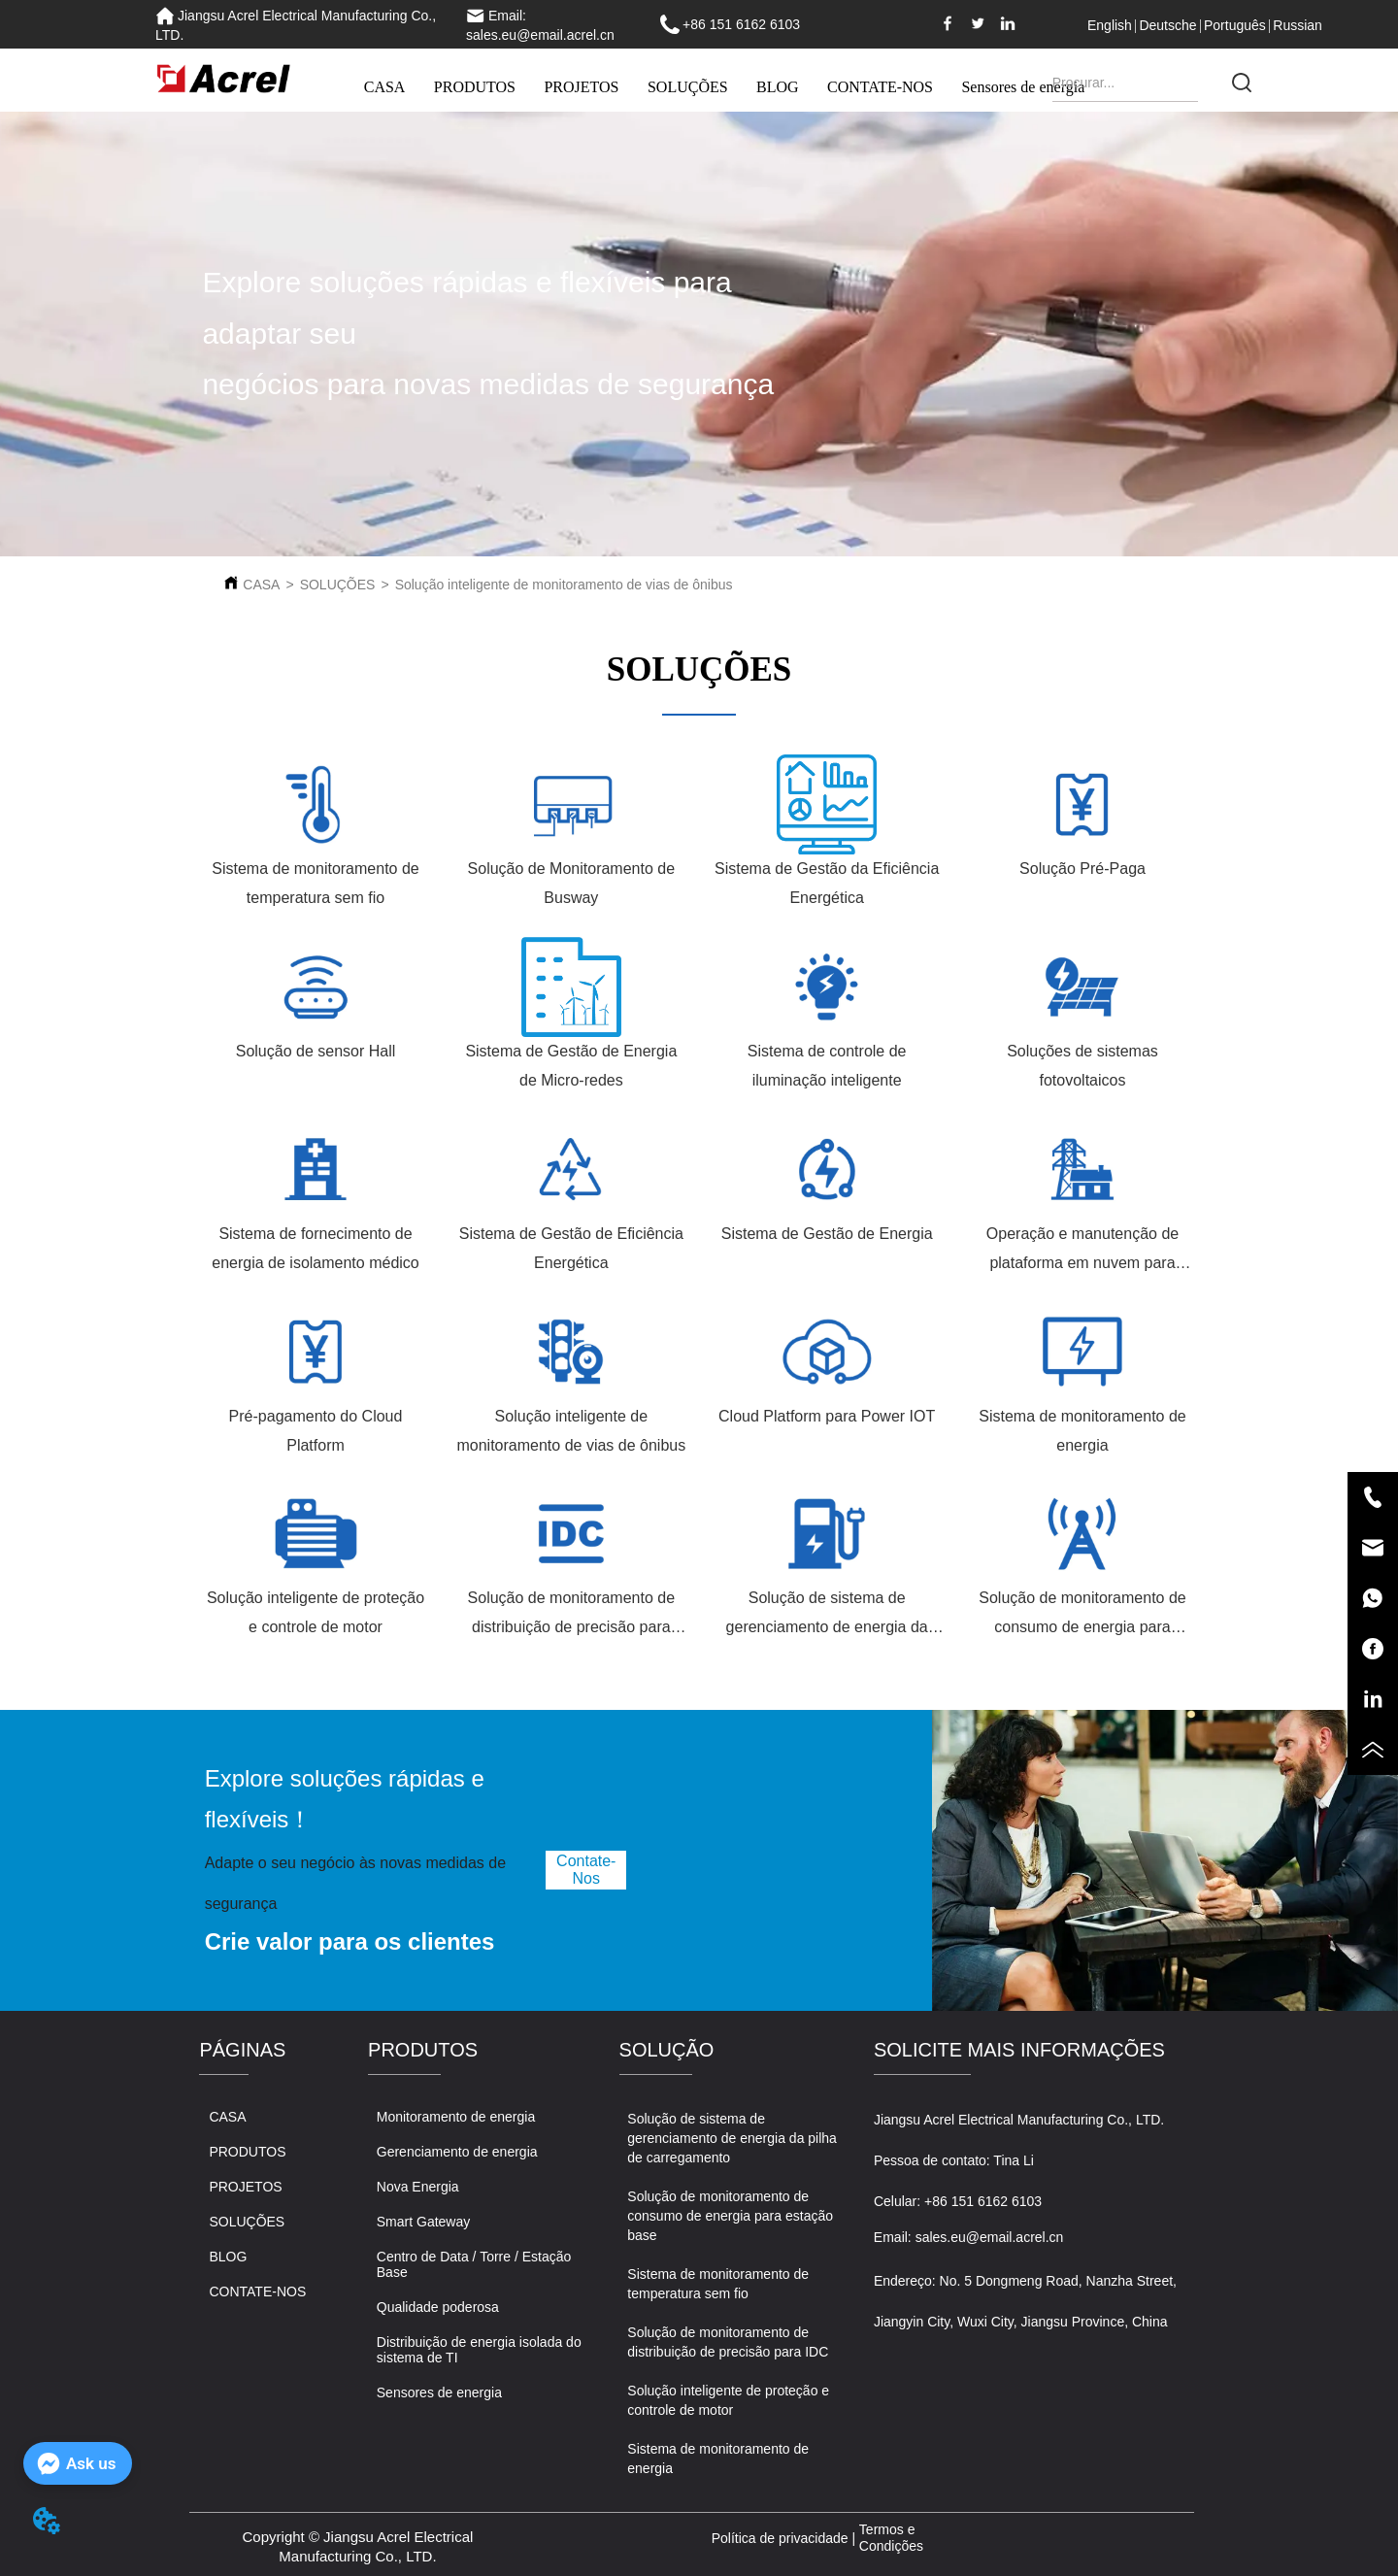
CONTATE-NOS (880, 87)
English (1109, 25)
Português (1235, 25)
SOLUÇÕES (688, 87)
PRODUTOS (475, 87)
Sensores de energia (1022, 87)
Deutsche (1167, 25)
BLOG (777, 87)
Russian (1297, 25)
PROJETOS (581, 87)
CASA (385, 87)
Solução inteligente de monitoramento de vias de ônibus (564, 584)
